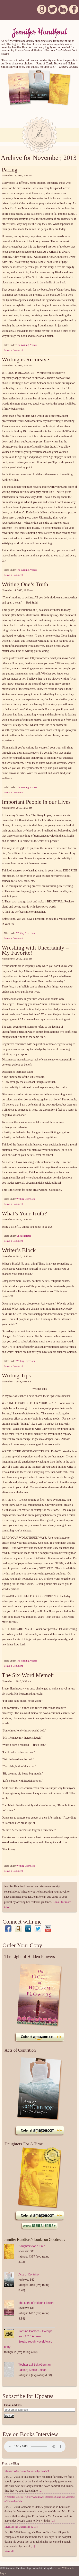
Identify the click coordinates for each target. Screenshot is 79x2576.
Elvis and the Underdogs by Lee (21, 2526)
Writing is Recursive (25, 359)
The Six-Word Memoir (28, 1675)
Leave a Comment (13, 350)
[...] (40, 2490)
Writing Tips (16, 1375)
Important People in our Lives (36, 802)
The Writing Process (26, 345)
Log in (3, 2573)
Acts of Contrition (29, 2274)
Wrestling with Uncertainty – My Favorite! (35, 950)
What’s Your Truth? (24, 1213)
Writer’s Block (19, 1250)
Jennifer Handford (39, 32)
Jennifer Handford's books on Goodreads (34, 2240)
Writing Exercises (25, 933)
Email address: (13, 2405)
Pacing (9, 169)
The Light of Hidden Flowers (36, 2302)
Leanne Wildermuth (64, 2568)
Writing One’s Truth (25, 584)
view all (9, 2551)
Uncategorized (23, 1235)
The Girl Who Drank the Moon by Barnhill (27, 2471)
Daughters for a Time (31, 2246)
